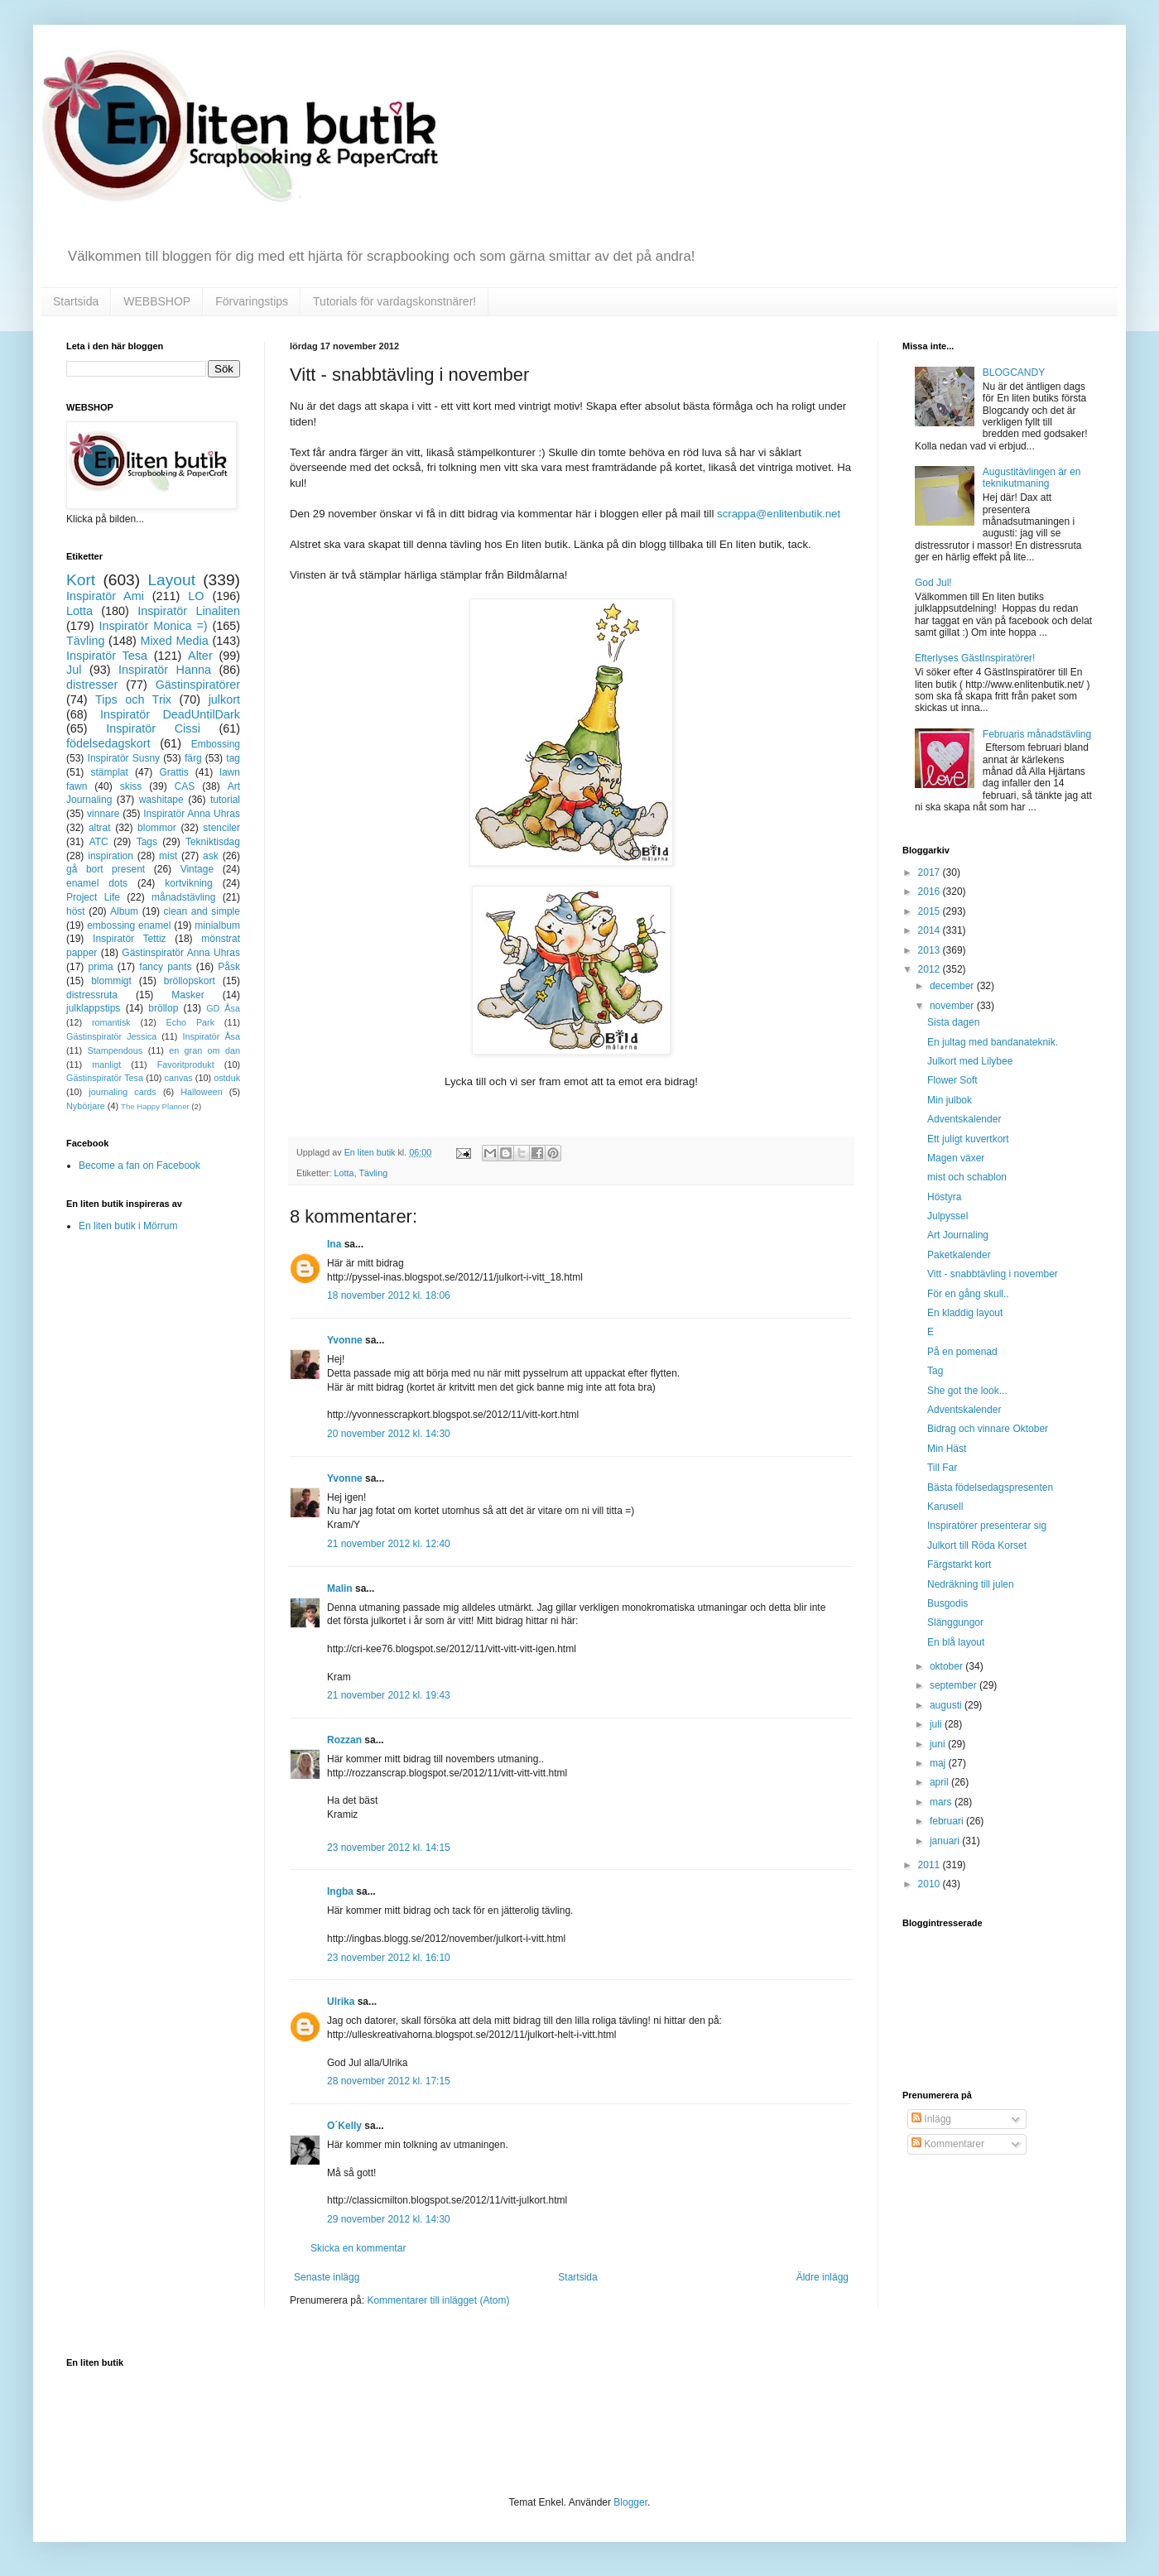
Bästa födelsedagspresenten (990, 1487)
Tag (935, 1371)
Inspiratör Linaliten (188, 611)
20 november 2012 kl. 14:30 (388, 1433)
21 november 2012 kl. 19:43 (388, 1695)
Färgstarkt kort (959, 1564)
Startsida (76, 301)
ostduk (227, 1078)
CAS (185, 786)
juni (939, 1744)
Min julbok (949, 1100)
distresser (92, 684)
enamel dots (96, 883)
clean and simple (202, 911)
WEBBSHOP (156, 301)
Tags (147, 842)
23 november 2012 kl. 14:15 (388, 1847)
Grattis (173, 772)
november (953, 1006)
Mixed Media (174, 640)
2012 (930, 969)
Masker (187, 995)
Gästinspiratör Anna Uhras (181, 953)
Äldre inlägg (822, 2277)
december (953, 986)
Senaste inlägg (326, 2277)
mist (168, 856)
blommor (156, 828)
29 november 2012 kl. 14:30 (388, 2219)
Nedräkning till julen (970, 1584)
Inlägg (931, 2119)
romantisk (111, 1022)
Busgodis (947, 1603)
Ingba (340, 1891)
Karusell (945, 1506)
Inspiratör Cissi (153, 728)
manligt (106, 1064)
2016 (930, 891)
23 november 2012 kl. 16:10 (388, 1957)
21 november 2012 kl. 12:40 (388, 1544)
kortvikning (188, 883)
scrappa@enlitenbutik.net (778, 513)
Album (124, 911)
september (954, 1685)
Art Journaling (957, 1235)
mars (942, 1802)
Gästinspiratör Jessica (111, 1036)
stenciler (221, 828)
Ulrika (340, 2001)
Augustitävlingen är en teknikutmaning (1032, 477)
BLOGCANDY (1014, 372)
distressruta (92, 995)
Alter (200, 655)
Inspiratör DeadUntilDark (170, 714)
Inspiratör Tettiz (129, 938)
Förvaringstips (251, 301)
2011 (930, 1865)
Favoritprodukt (185, 1064)
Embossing (215, 744)
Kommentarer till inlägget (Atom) (438, 2300)
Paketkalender (959, 1255)
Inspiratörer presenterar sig (986, 1525)
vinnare (103, 813)
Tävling (372, 1173)
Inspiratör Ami (105, 596)
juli (937, 1724)
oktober (947, 1666)
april (940, 1782)
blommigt (111, 981)
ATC (98, 842)
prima (101, 967)
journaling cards (122, 1092)
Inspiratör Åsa (211, 1036)
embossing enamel (129, 925)
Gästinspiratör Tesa (104, 1078)
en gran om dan (204, 1050)
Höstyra (944, 1197)
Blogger (630, 2502)
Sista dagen (953, 1022)
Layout (171, 580)
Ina (334, 1244)
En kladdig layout (965, 1313)
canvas (178, 1078)
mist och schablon (967, 1177)
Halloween (201, 1092)
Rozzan (344, 1740)
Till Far (942, 1467)
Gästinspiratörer (198, 684)
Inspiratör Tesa (106, 655)
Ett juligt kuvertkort (968, 1139)
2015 (930, 911)
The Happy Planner (155, 1106)
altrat (100, 828)
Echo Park (190, 1022)
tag (233, 758)
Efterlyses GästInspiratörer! (975, 658)
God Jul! (933, 583)
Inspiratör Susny (124, 758)
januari (946, 1841)
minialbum (217, 925)
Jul (73, 669)
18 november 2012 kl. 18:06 (388, 1295)
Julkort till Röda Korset (977, 1545)
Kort (80, 580)
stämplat (108, 772)
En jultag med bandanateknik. (992, 1042)
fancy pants (165, 967)
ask (211, 856)
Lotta (344, 1173)
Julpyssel (947, 1216)
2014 (930, 930)
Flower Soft (952, 1080)
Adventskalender (964, 1119)
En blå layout (955, 1642)
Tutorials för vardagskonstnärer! (394, 301)
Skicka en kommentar (358, 2248)
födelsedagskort (108, 743)
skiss (131, 786)
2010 (930, 1884)
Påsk (229, 967)
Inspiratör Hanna (164, 669)
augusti (947, 1705)
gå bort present (105, 869)
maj (939, 1763)
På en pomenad (962, 1352)
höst (75, 911)
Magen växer (955, 1158)
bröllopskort (189, 981)
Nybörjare (85, 1106)
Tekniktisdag (212, 842)
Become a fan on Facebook (139, 1165)
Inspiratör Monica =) (153, 625)
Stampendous (115, 1050)
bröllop (163, 1008)
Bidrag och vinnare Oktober (987, 1429)
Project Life (93, 897)
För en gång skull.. (968, 1294)
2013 (930, 950)
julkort (224, 699)
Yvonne (345, 1340)
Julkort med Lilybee (969, 1061)
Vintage (197, 869)
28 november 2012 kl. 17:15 (388, 2081)
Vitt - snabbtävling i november (992, 1274)
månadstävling (183, 897)
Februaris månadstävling (1037, 734)
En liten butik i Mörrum (128, 1226)
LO (196, 596)
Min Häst (946, 1448)
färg (193, 758)
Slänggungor (955, 1622)
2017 (930, 872)
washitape (161, 799)
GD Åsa (223, 1008)
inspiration (110, 856)
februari (948, 1821)
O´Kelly (344, 2125)
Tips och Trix (133, 699)
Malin (340, 1588)
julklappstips (93, 1008)
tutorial (225, 799)
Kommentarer (947, 2144)
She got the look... (967, 1390)
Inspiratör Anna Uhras (191, 813)
